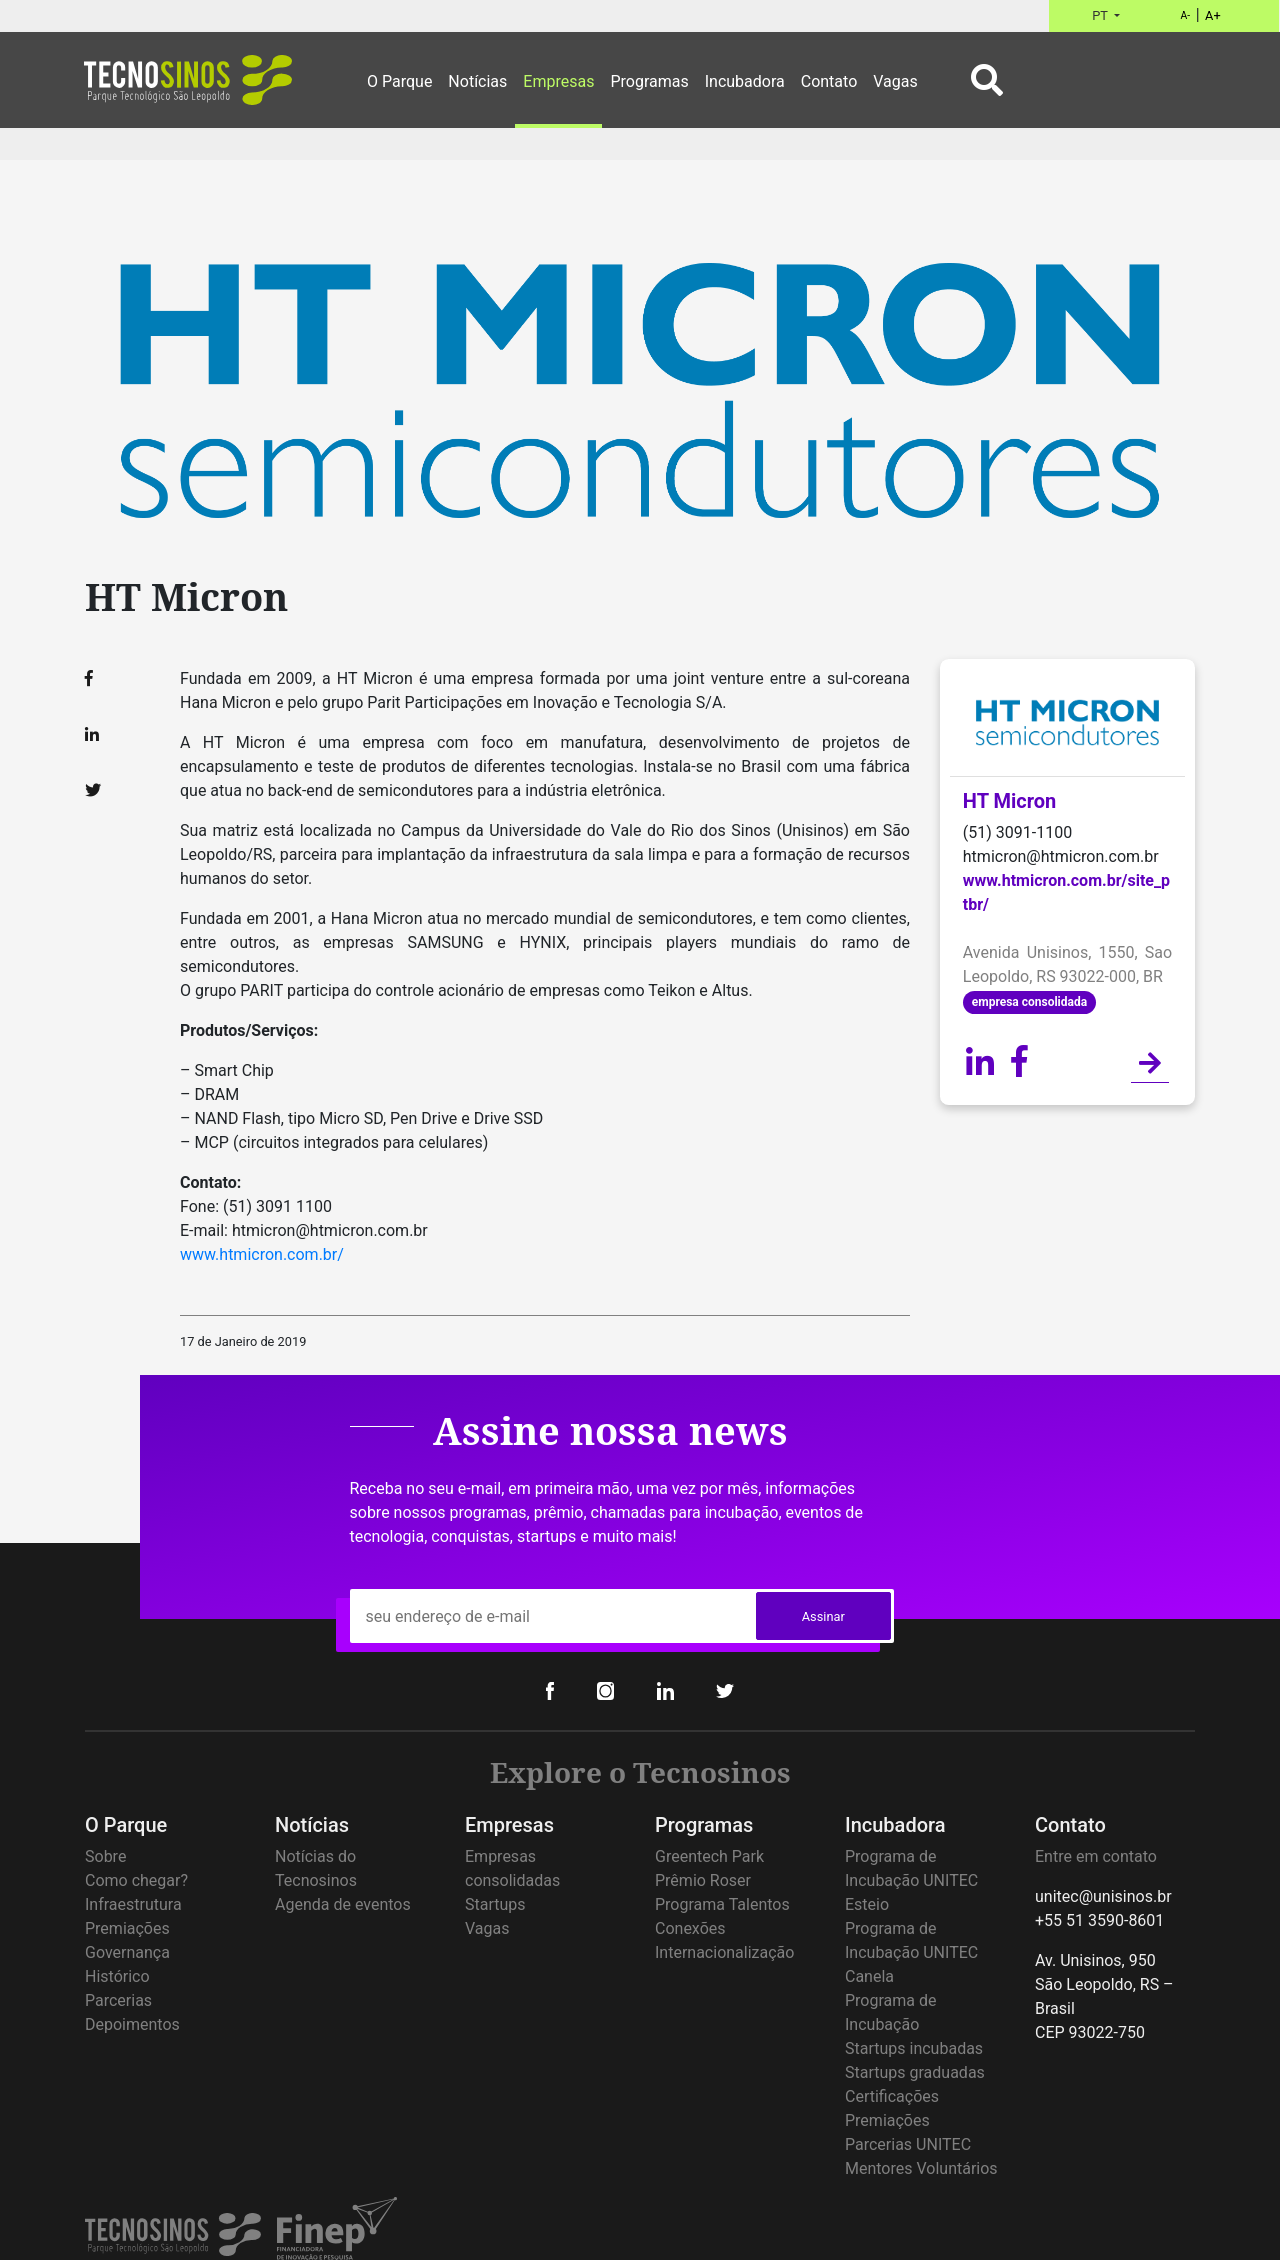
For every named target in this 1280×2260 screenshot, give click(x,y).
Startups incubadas (914, 2048)
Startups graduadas (915, 2072)
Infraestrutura (133, 1904)
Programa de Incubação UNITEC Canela (911, 1952)
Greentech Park (709, 1856)
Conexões (690, 1928)
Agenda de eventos (343, 1904)
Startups (495, 1904)
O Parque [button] (399, 81)
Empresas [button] (558, 81)
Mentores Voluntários (921, 2168)
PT (1101, 15)
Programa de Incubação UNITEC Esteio (911, 1880)
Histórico (117, 1976)
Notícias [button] (477, 81)
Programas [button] (649, 81)
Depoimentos (132, 2024)
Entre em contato (1096, 1856)
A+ (1213, 15)
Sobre (105, 1856)
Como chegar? (136, 1880)
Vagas (487, 1928)
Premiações (127, 1928)
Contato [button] (829, 81)
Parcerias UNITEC (908, 2144)
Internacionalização (724, 1952)
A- (1185, 15)
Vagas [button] (895, 81)
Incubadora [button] (745, 81)
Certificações (892, 2096)
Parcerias (118, 2000)
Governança (127, 1952)
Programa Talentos (722, 1904)
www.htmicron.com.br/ (262, 1254)
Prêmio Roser (703, 1880)
